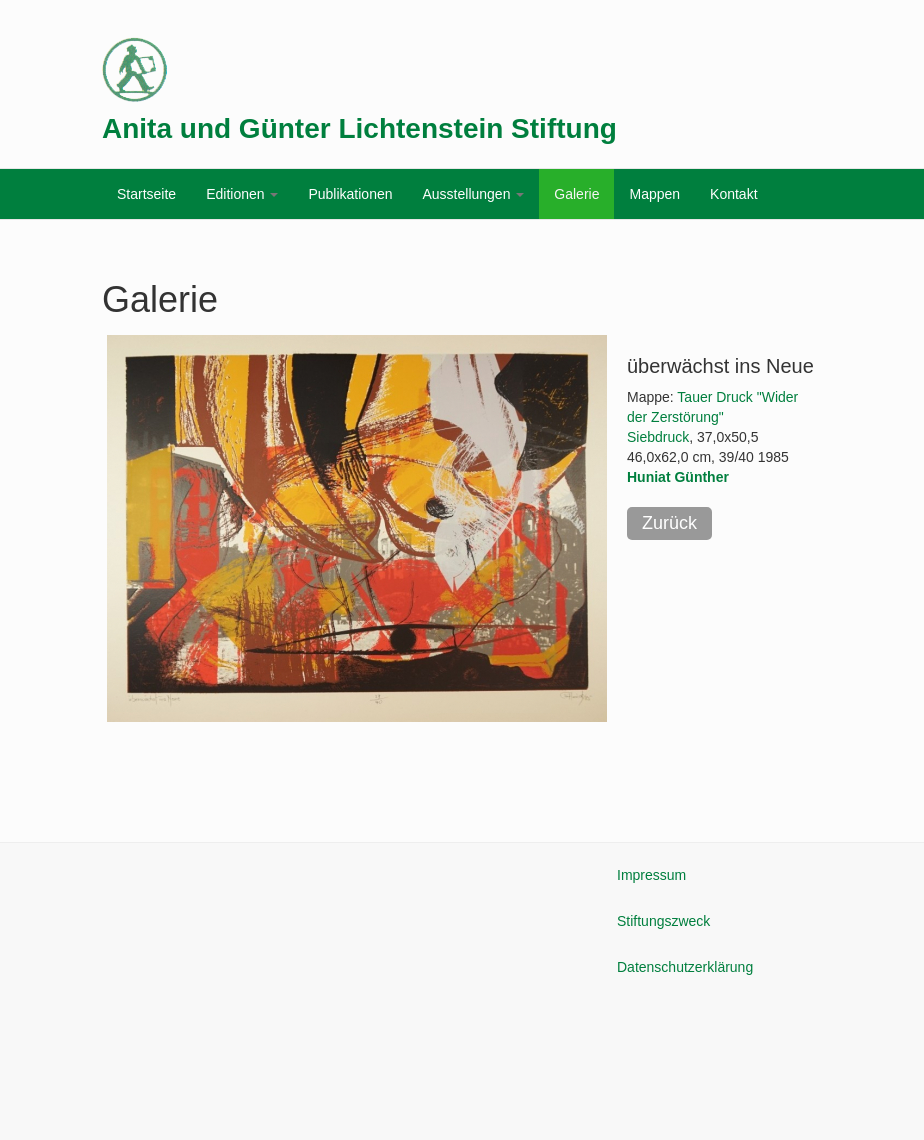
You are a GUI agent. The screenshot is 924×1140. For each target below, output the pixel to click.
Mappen (654, 194)
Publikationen (350, 194)
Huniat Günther (678, 477)
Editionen (242, 194)
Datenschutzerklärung (685, 967)
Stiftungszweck (663, 921)
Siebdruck (658, 437)
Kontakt (733, 194)
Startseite (146, 194)
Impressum (651, 875)
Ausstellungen (473, 194)
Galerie (576, 194)
